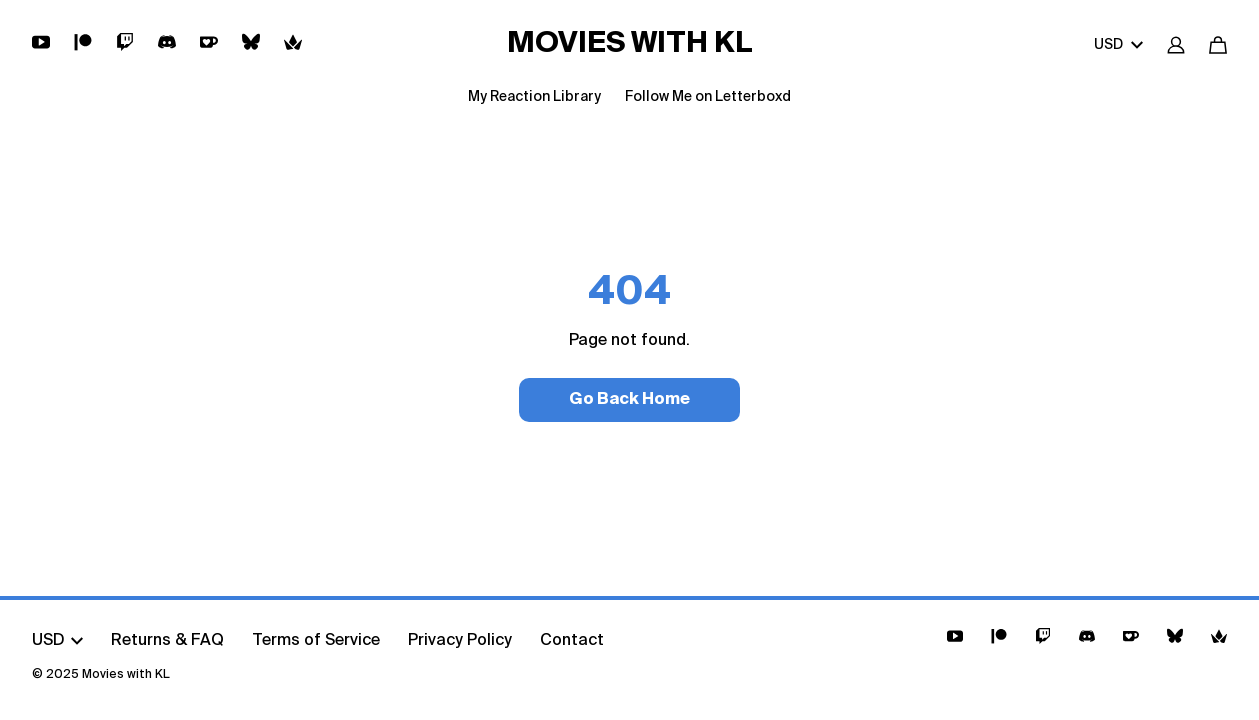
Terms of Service (316, 641)
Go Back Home (629, 400)
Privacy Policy (460, 641)
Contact (572, 641)
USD (1118, 45)
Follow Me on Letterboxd (708, 97)
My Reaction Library (534, 97)
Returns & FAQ (167, 641)
